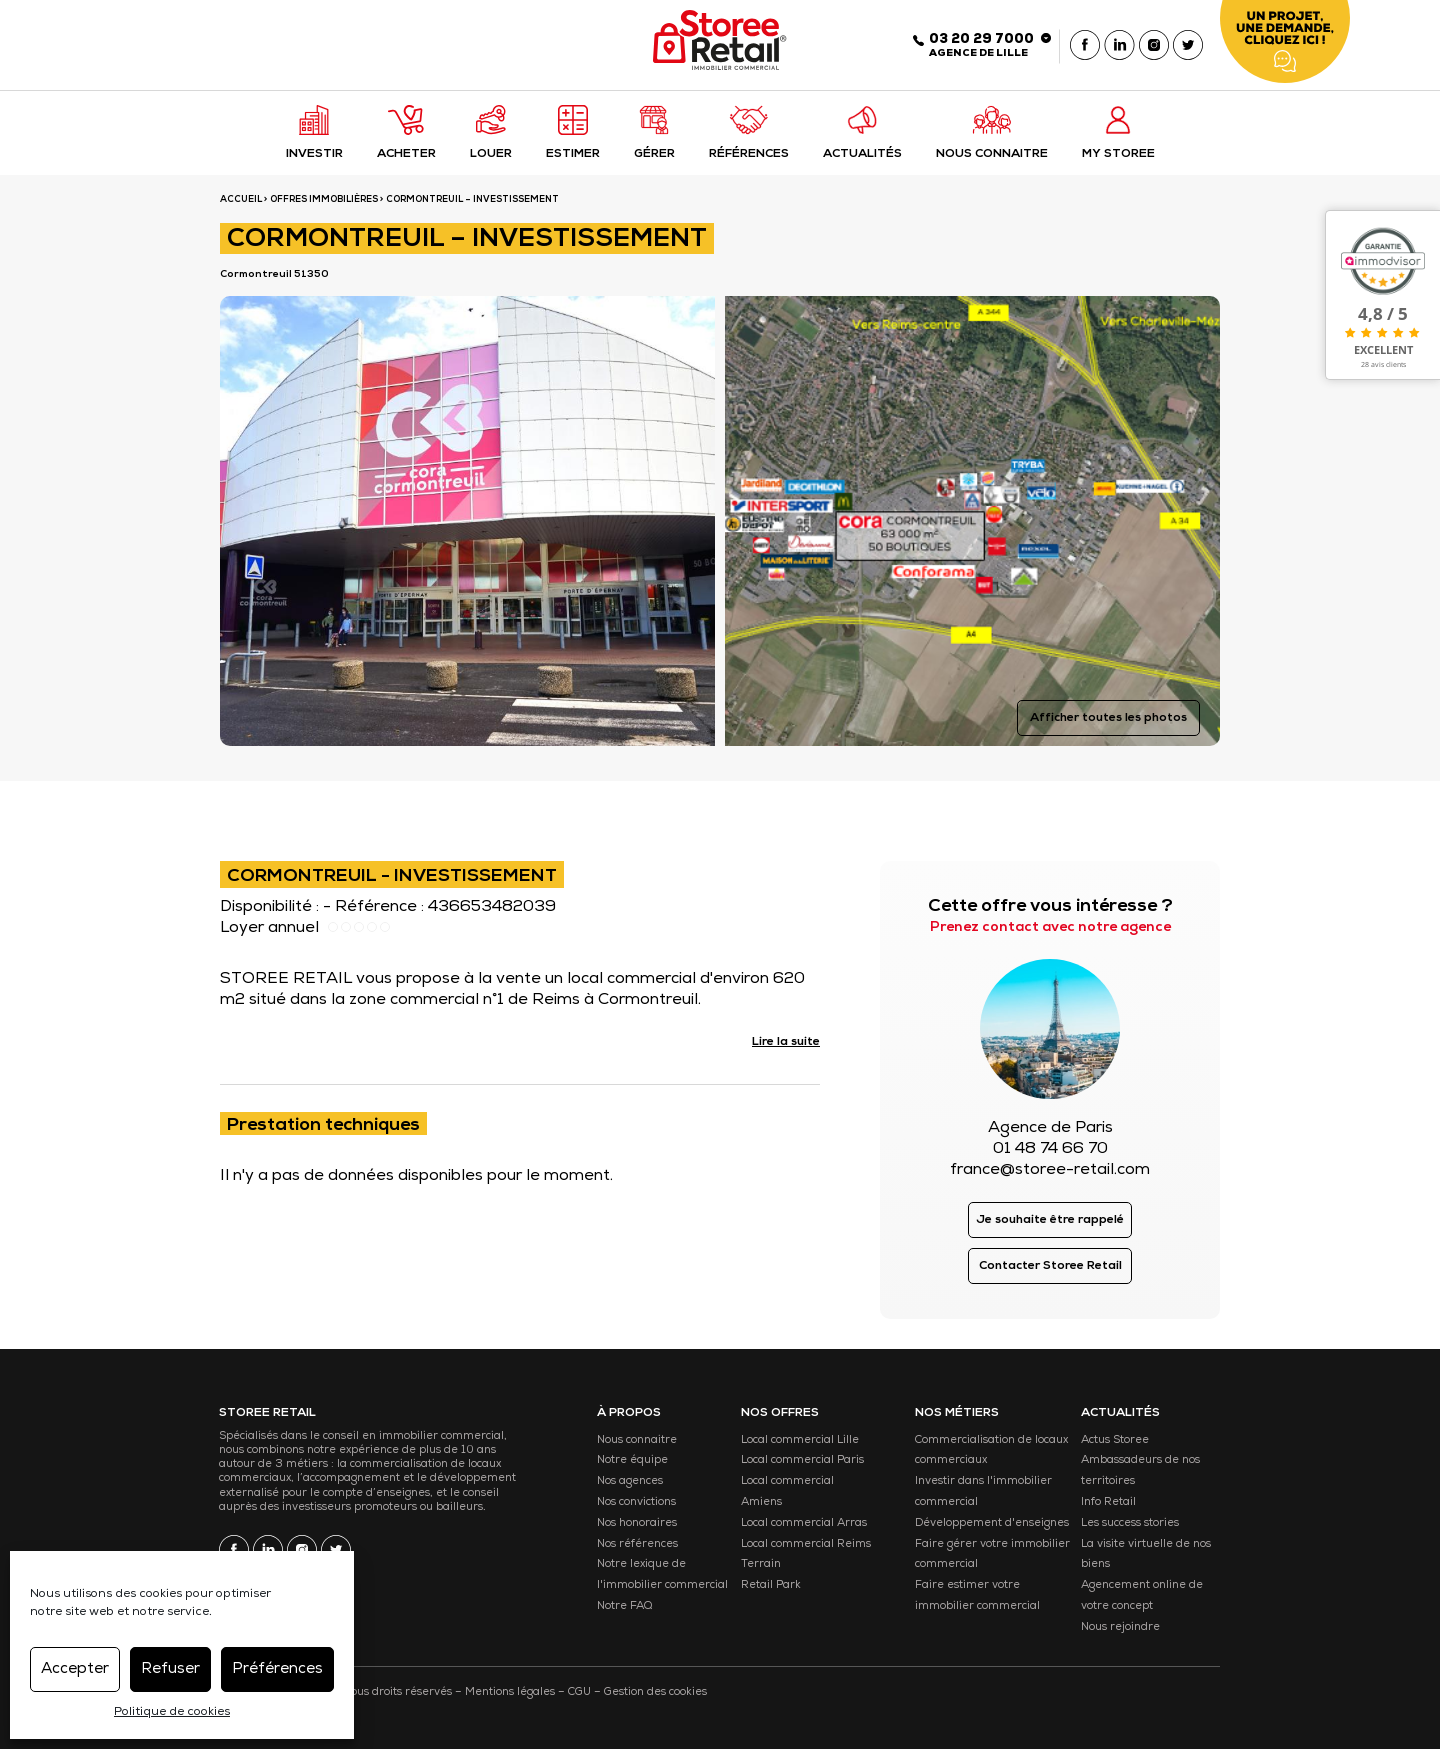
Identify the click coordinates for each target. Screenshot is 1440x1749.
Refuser (170, 1669)
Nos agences (630, 1481)
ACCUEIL (241, 200)
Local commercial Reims (806, 1544)
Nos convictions (636, 1502)
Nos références (637, 1544)
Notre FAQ (624, 1606)
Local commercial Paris (802, 1460)
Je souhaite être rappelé (1050, 1221)
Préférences (277, 1669)
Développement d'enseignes (992, 1523)
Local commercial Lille (800, 1440)
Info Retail (1108, 1502)
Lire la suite (786, 1043)
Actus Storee (1115, 1440)
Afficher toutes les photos (1108, 719)
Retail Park (771, 1585)
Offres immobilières (324, 200)
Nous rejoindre (1120, 1627)
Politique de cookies (172, 1713)
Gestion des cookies (655, 1692)
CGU (579, 1692)
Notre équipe (632, 1460)
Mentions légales (510, 1692)
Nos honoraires (637, 1523)
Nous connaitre (637, 1440)
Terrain (761, 1564)
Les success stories (1130, 1523)
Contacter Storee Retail (1050, 1267)
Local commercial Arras (804, 1523)
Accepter (75, 1669)
